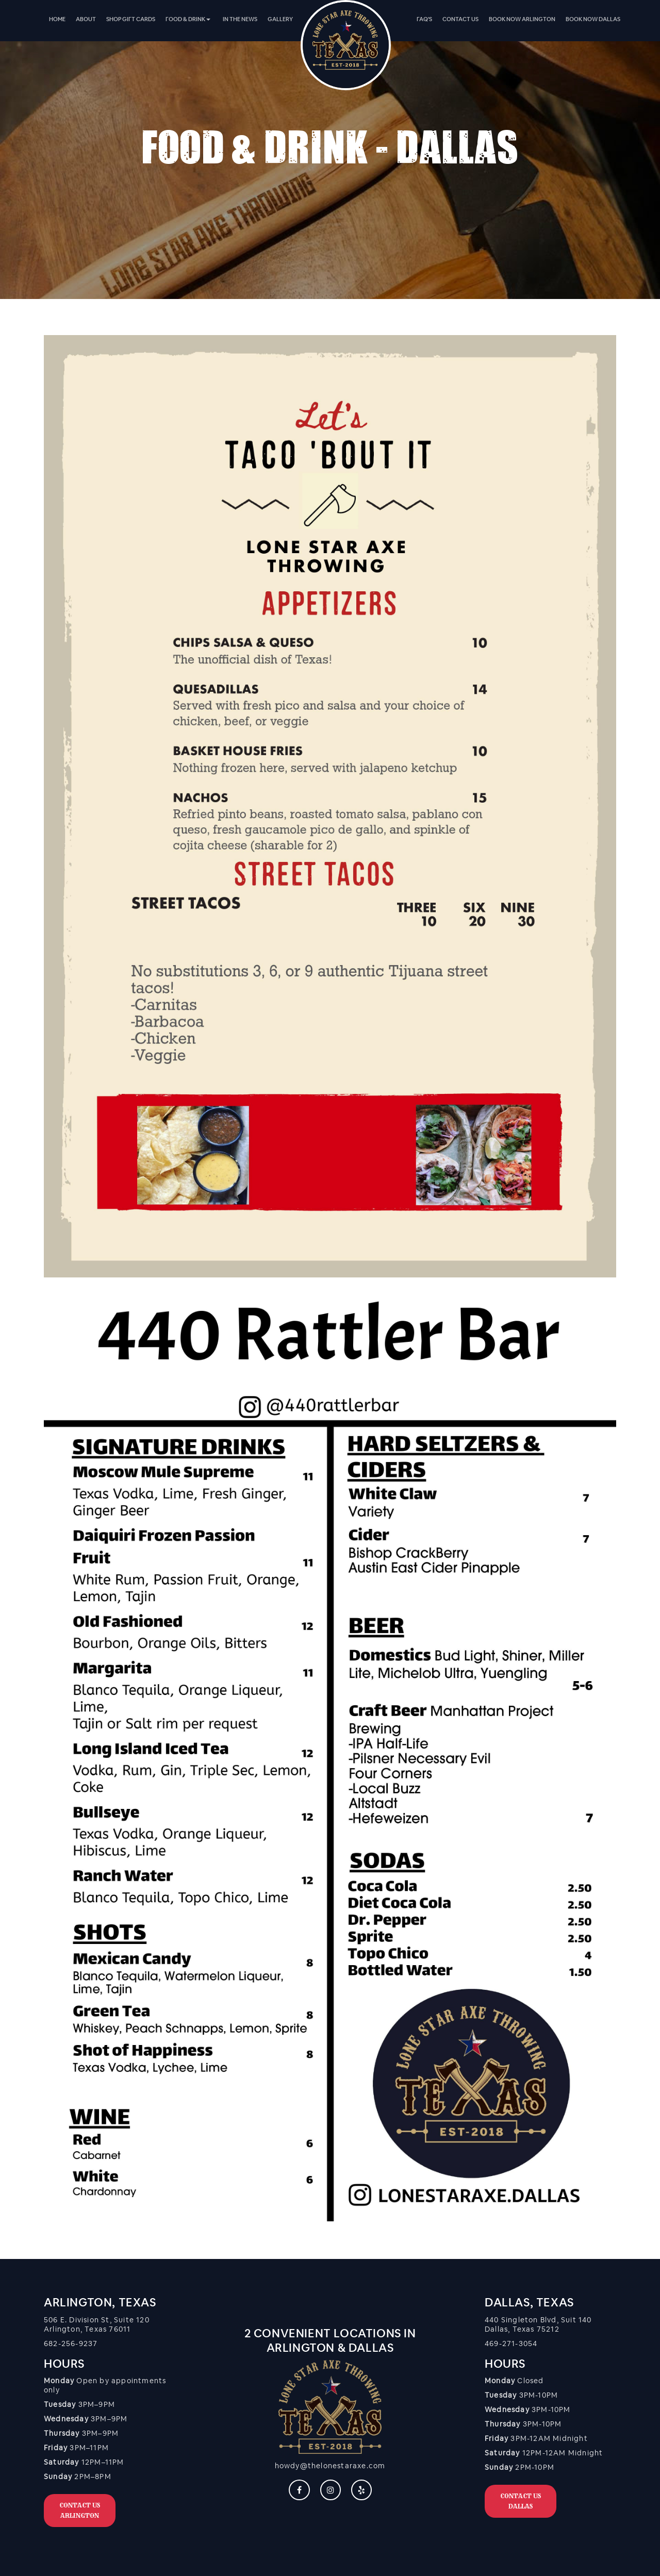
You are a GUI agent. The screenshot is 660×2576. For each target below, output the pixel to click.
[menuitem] (57, 19)
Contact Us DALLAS (520, 2501)
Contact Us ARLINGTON (79, 2510)
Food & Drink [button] (188, 19)
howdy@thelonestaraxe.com (330, 2465)
